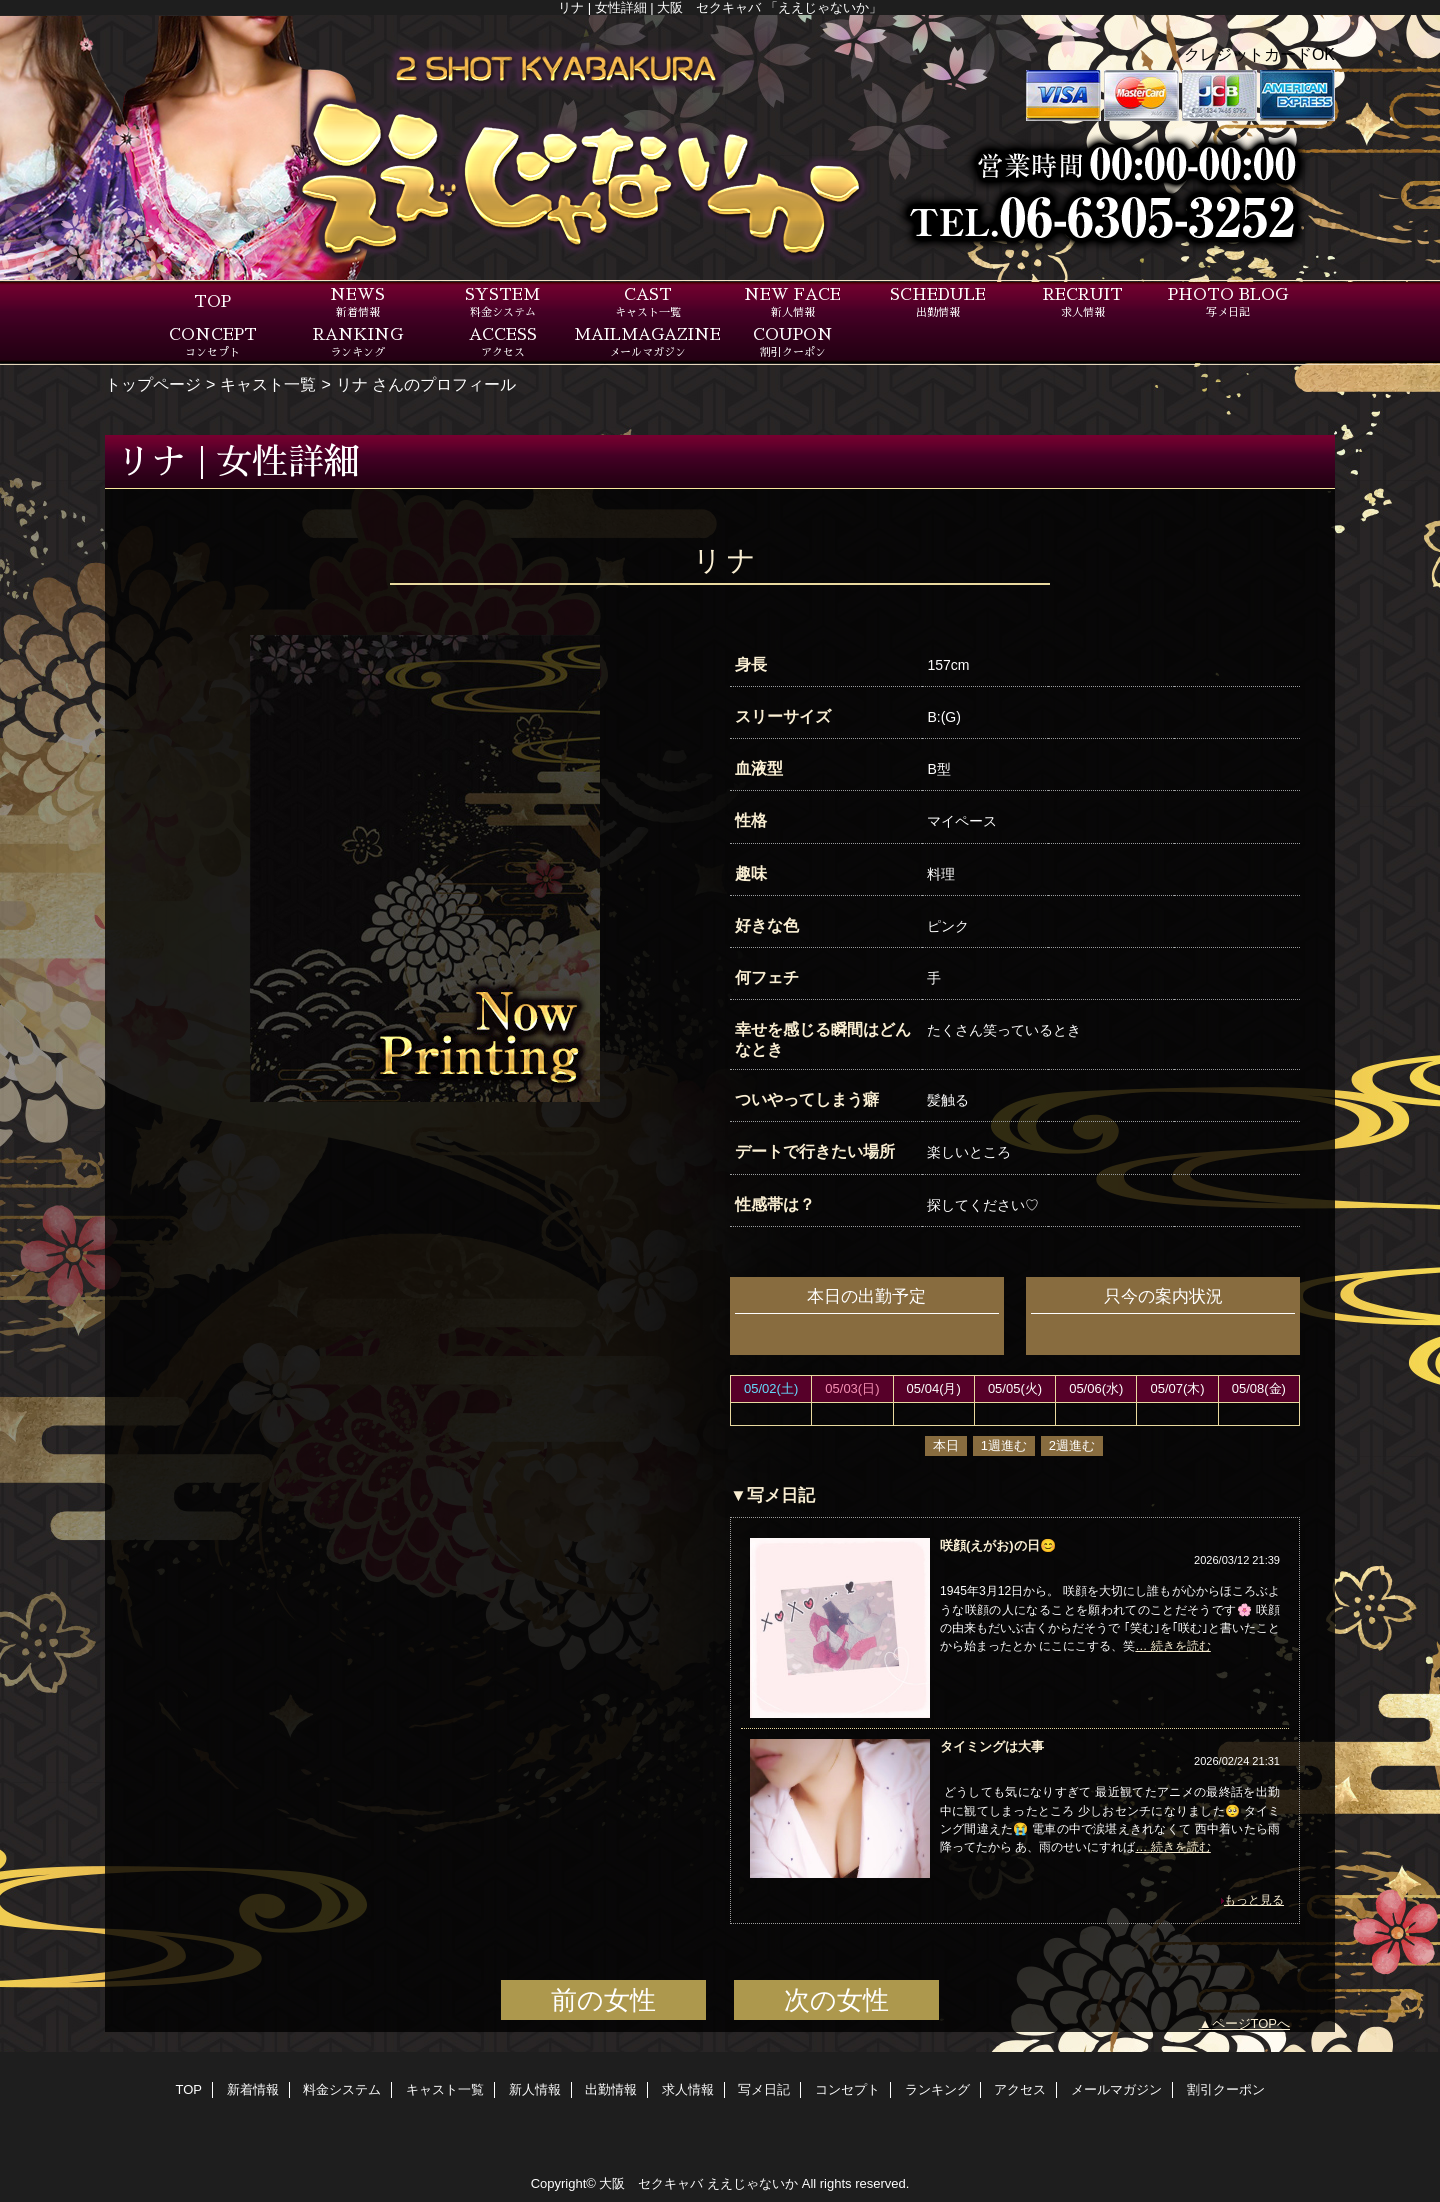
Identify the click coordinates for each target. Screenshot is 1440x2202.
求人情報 (688, 2089)
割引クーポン (1226, 2089)
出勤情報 (611, 2089)
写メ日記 (764, 2089)
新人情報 (535, 2089)
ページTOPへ (1251, 2023)
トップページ (153, 384)
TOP (212, 302)
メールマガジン (1116, 2089)
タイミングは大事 (992, 1746)
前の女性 (603, 2000)
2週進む (1072, 1445)
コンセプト (847, 2089)
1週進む (1004, 1445)
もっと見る (1254, 1900)
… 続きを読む (1172, 1646)
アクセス (1020, 2089)
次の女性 (836, 2000)
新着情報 (253, 2089)
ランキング (937, 2089)
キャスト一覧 (268, 384)
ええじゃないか (752, 2183)
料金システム (342, 2089)
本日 (946, 1445)
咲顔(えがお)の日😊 (998, 1545)
